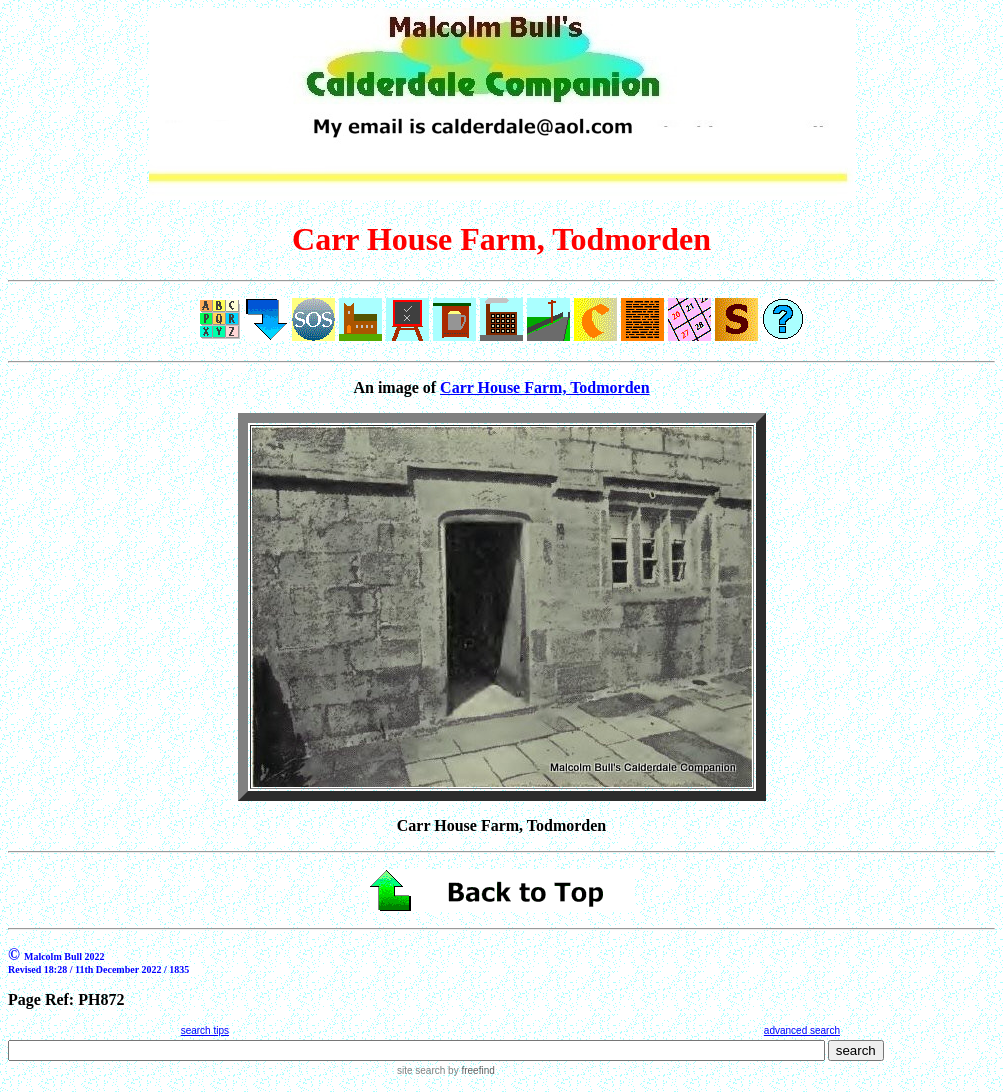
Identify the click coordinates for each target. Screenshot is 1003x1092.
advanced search (802, 1030)
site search (421, 1070)
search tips (205, 1030)
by (469, 1070)
